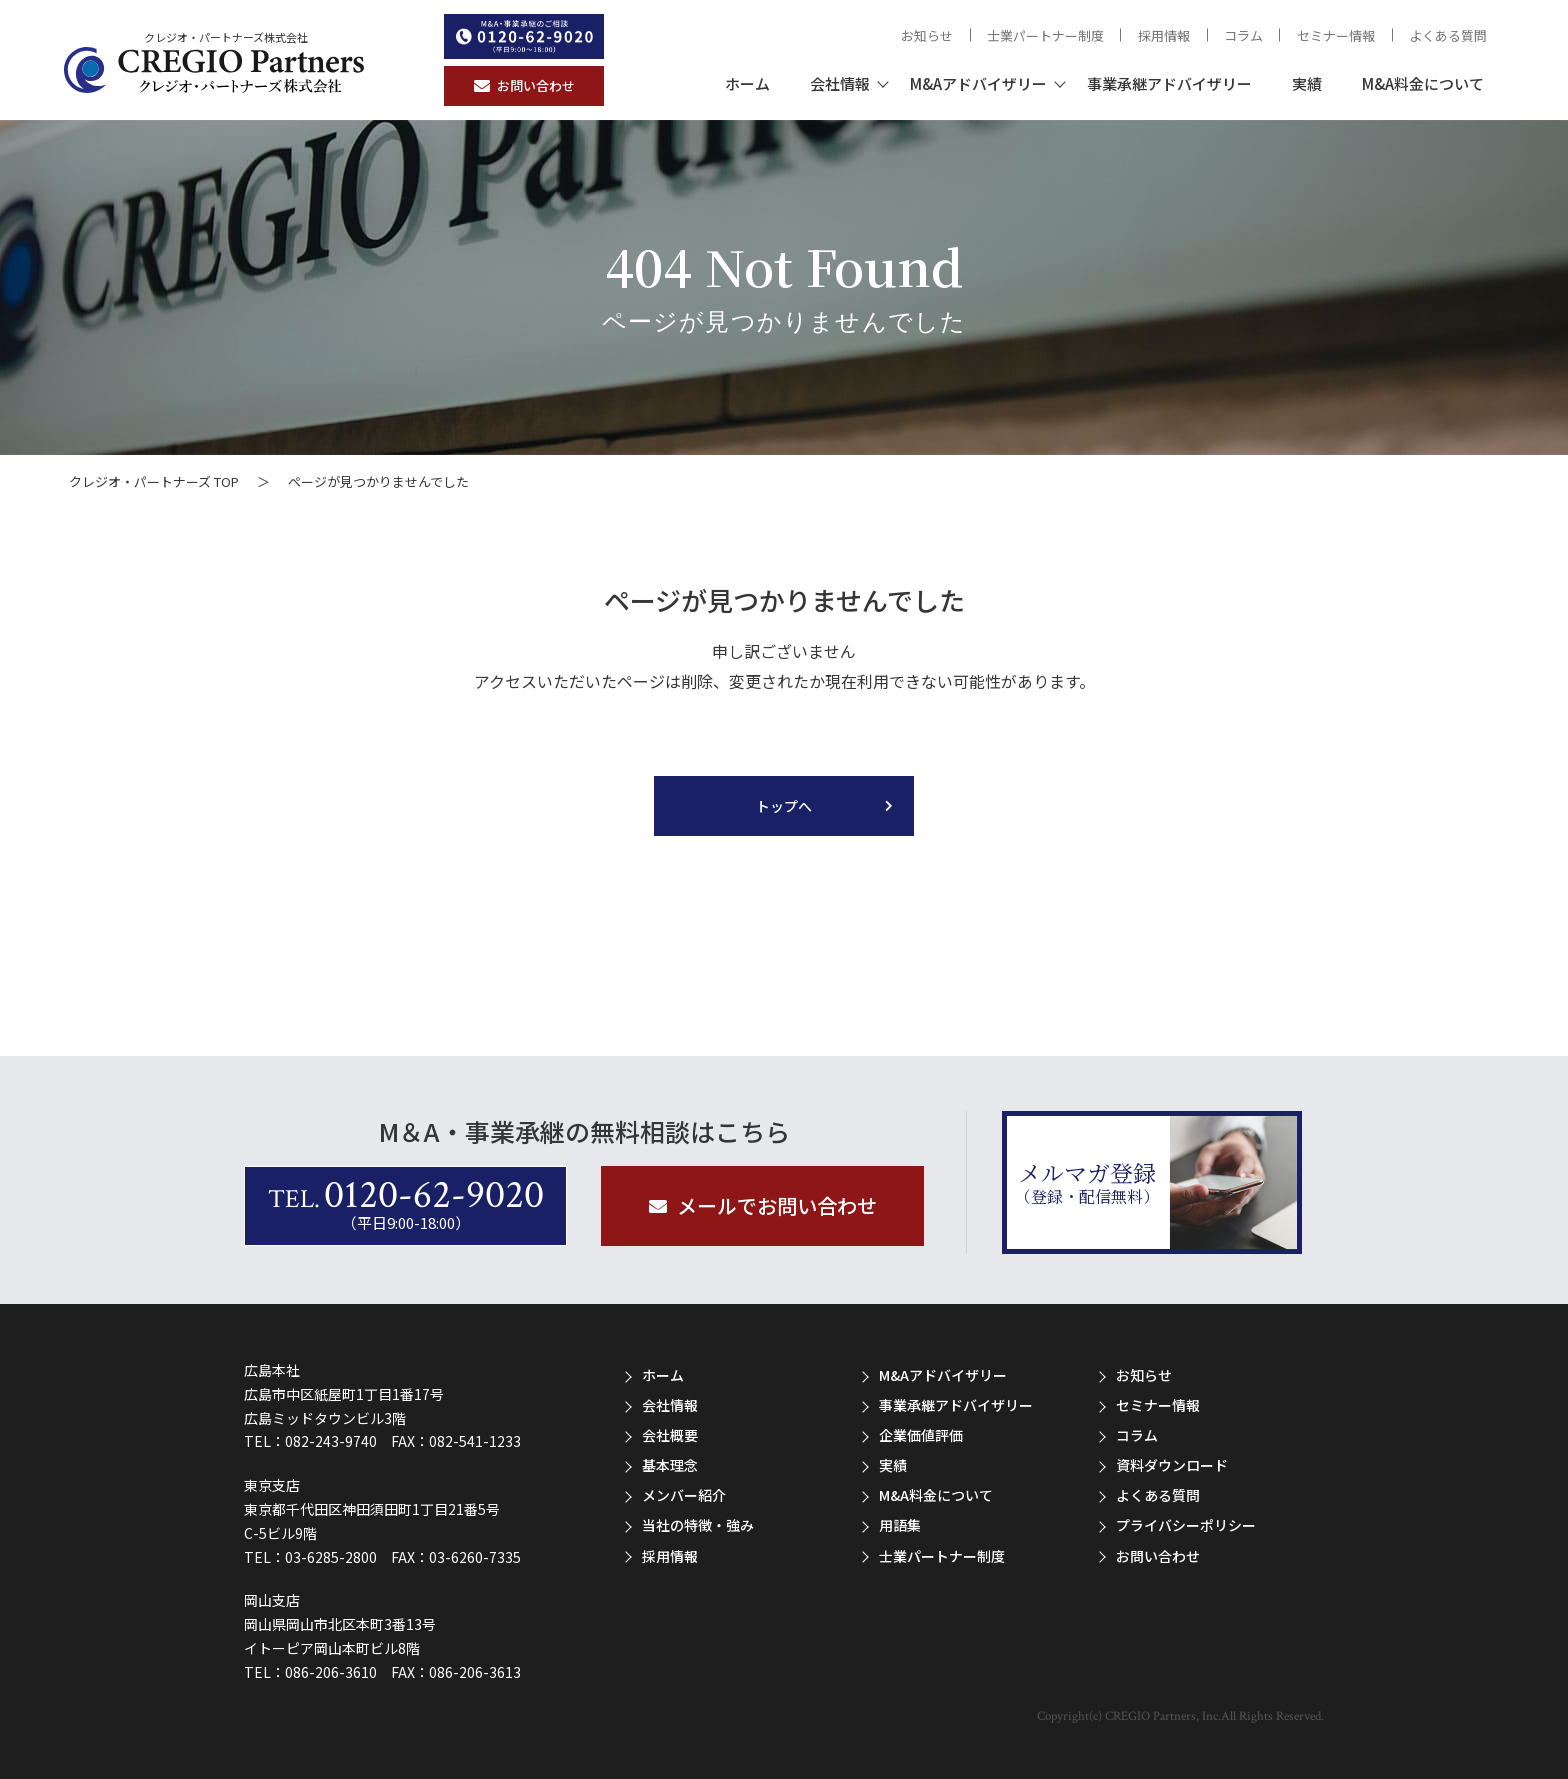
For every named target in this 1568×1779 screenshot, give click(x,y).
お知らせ (927, 35)
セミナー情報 (1336, 35)
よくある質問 (1448, 35)
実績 (1307, 83)
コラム (1243, 35)
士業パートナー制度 (1045, 35)
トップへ (784, 806)
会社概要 (670, 1435)
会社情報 (840, 83)
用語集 (900, 1525)
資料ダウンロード (1172, 1465)
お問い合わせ (1158, 1556)
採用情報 (1164, 35)
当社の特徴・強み (698, 1525)
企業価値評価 (921, 1435)
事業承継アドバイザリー (1169, 83)
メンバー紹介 (684, 1495)
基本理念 (670, 1465)
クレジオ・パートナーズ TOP (154, 481)
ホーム (747, 83)
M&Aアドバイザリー (978, 83)
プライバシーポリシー (1186, 1525)
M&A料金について (1423, 83)
